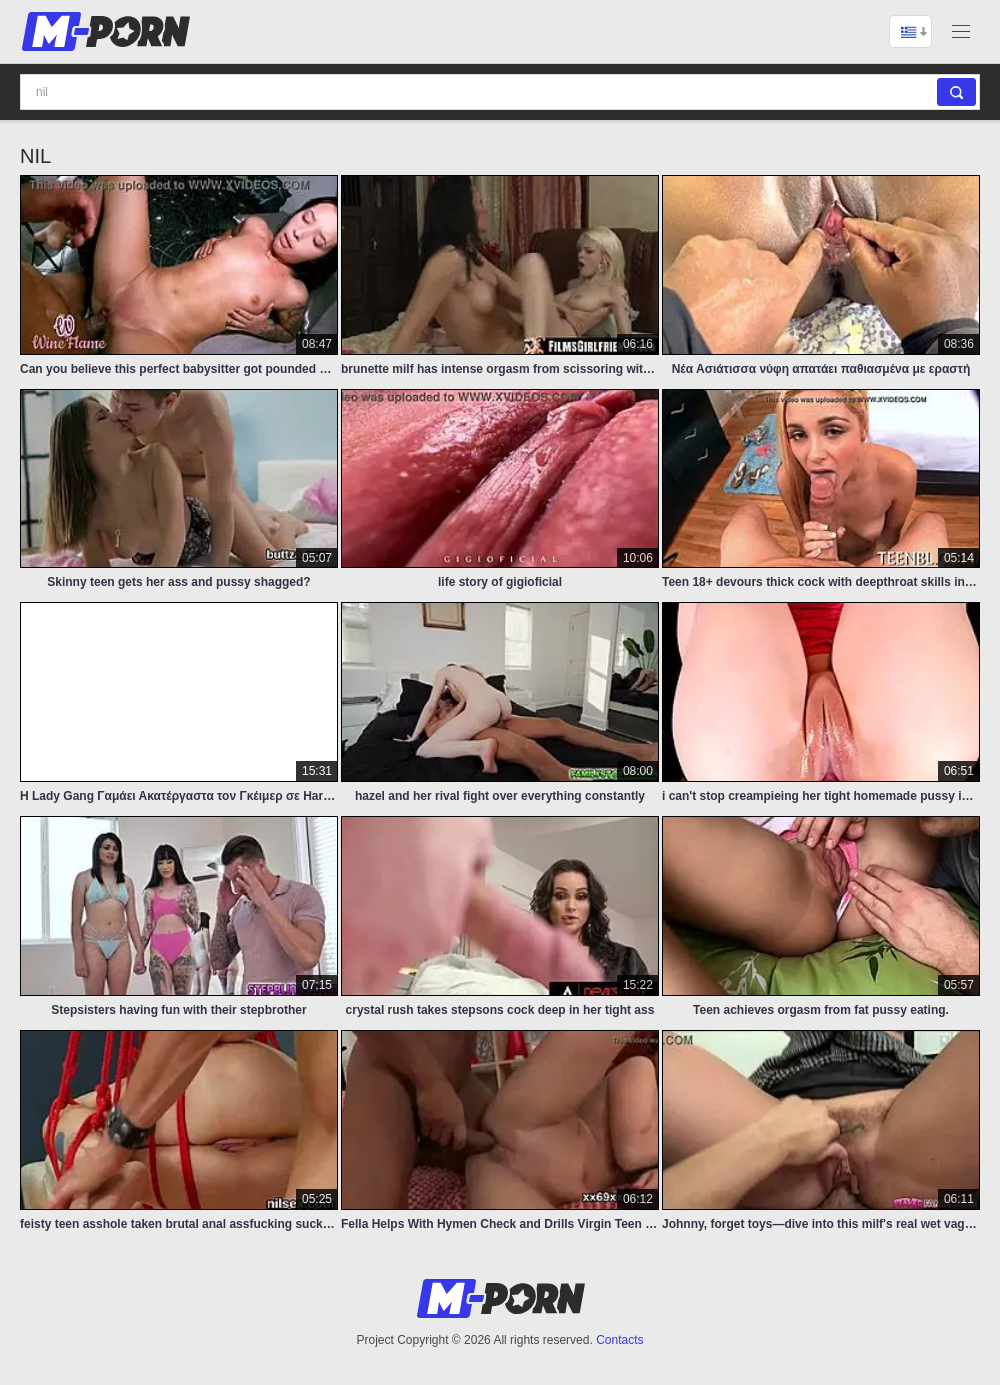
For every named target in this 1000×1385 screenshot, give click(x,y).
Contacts (619, 1340)
